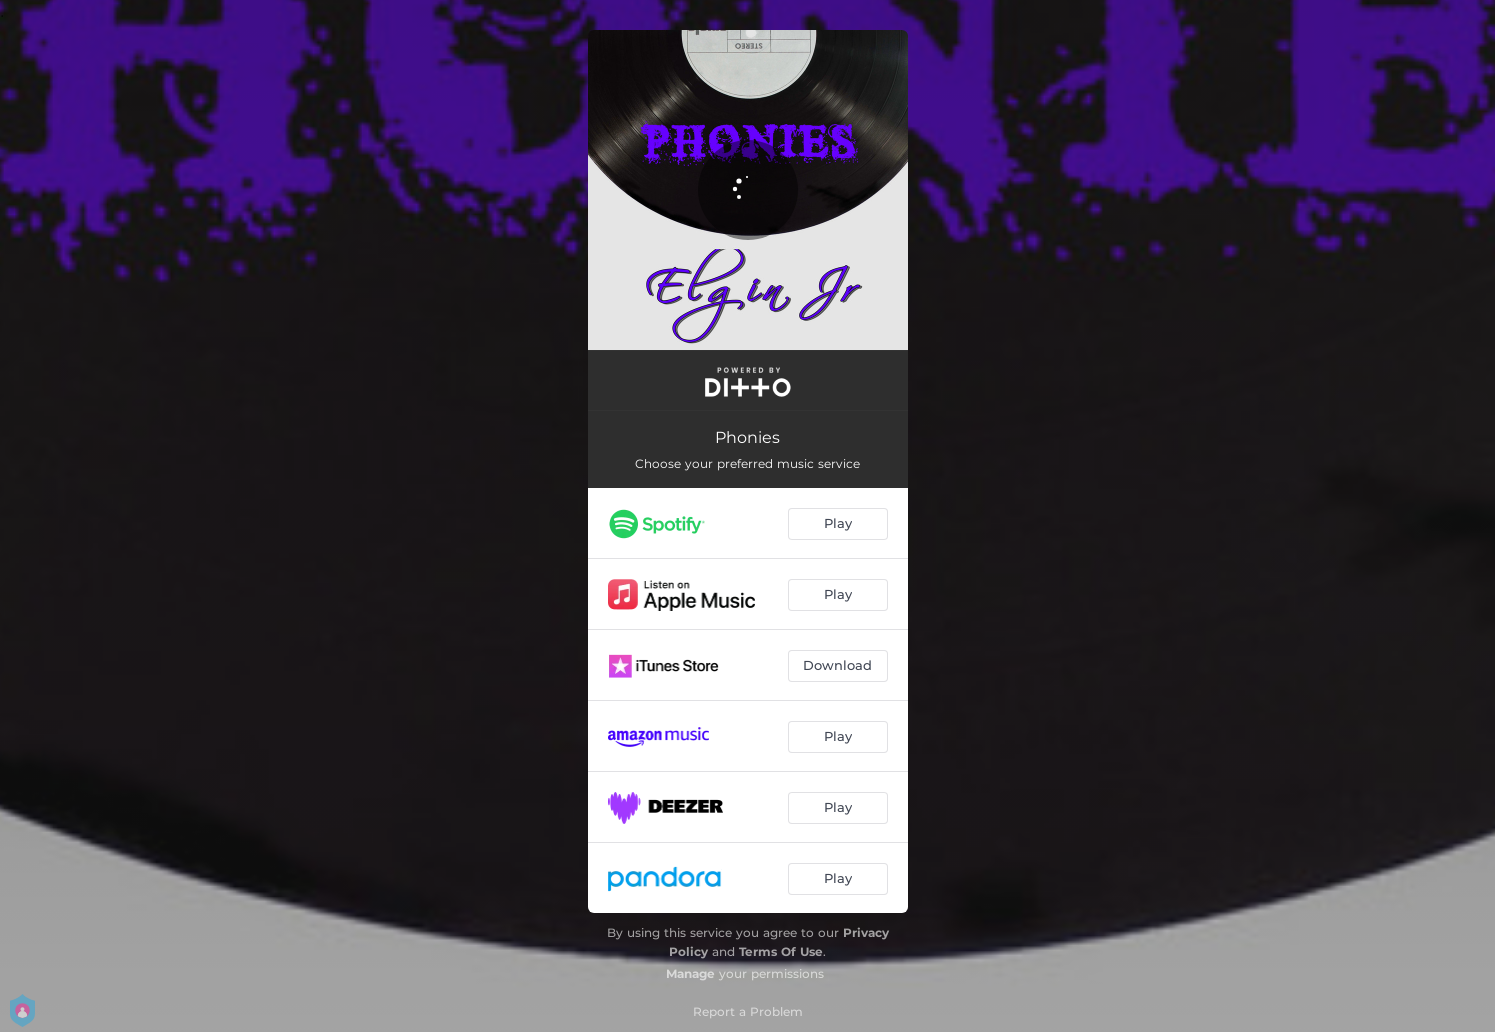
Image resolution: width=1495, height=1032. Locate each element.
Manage (690, 973)
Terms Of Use (781, 951)
